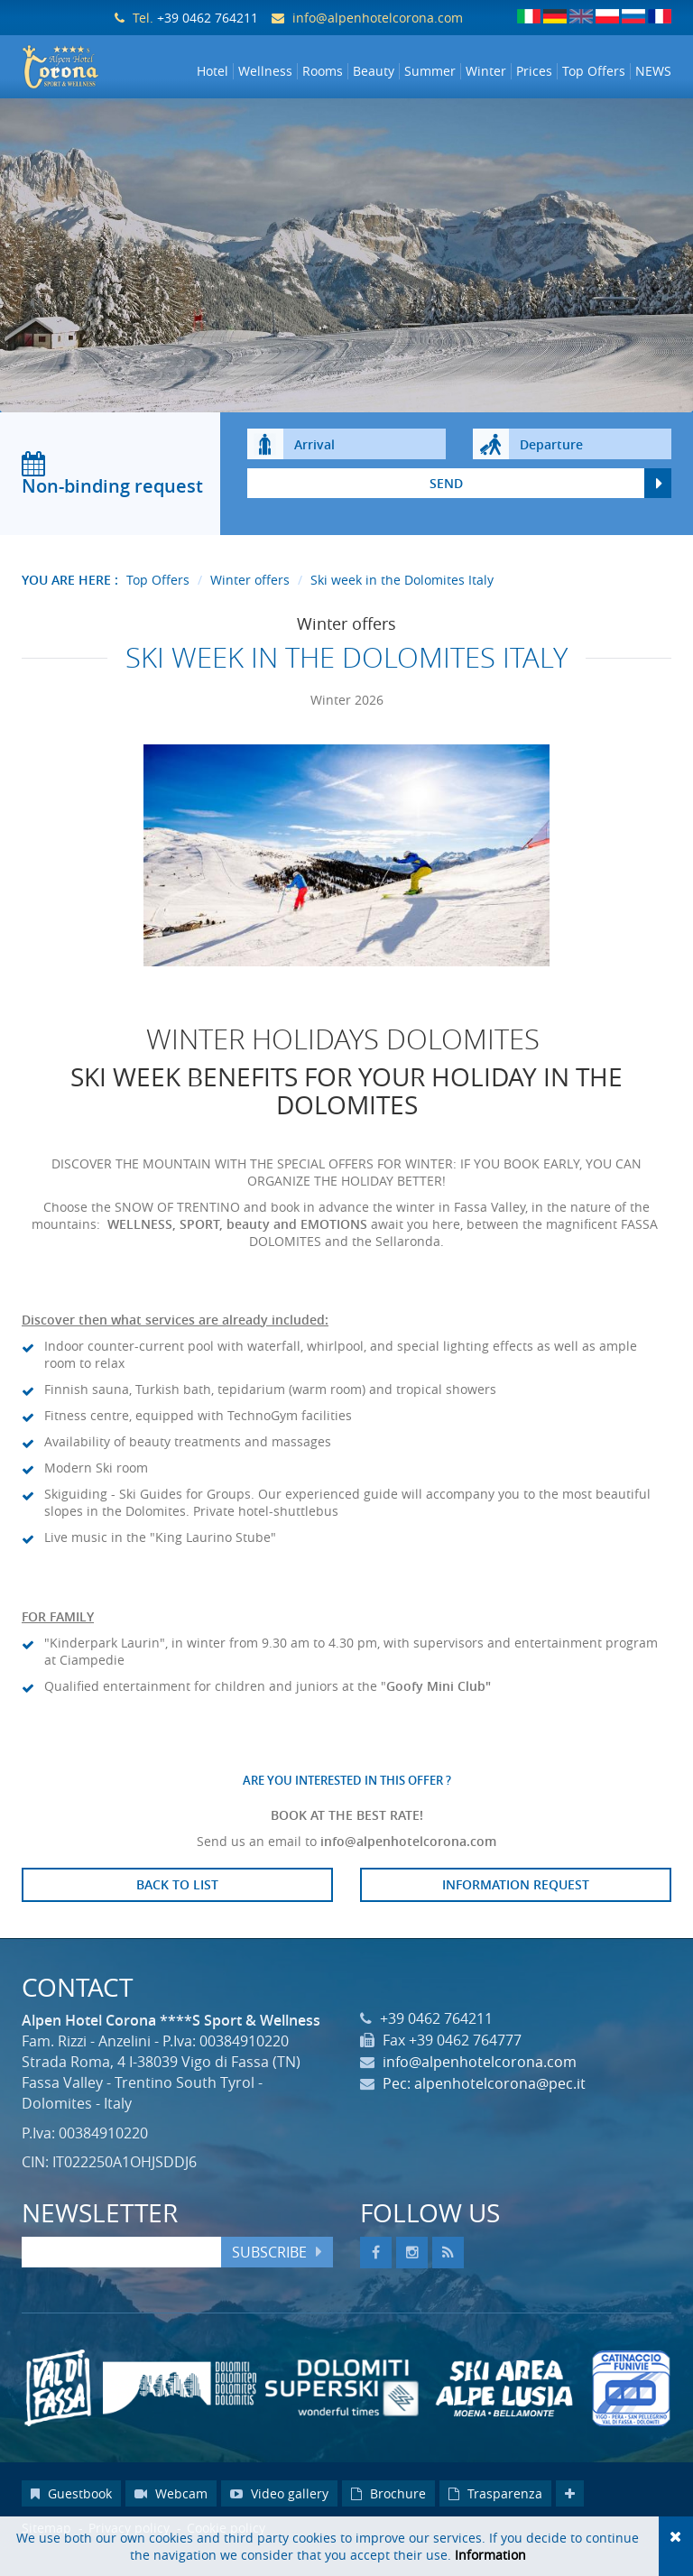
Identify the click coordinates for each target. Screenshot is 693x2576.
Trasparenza (495, 2515)
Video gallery (279, 2515)
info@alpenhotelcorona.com (377, 17)
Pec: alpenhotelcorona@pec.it (484, 2105)
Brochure (388, 2515)
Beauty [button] (373, 71)
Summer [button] (430, 71)
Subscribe (269, 2274)
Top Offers (157, 601)
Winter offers (250, 601)
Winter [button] (486, 71)
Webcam (171, 2515)
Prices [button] (534, 71)
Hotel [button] (212, 71)
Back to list (177, 1906)
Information (490, 2554)
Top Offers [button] (593, 71)
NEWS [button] (653, 71)
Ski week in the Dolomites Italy (402, 601)
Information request (515, 1906)
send (446, 504)
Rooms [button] (322, 71)
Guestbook (71, 2515)
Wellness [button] (265, 71)
